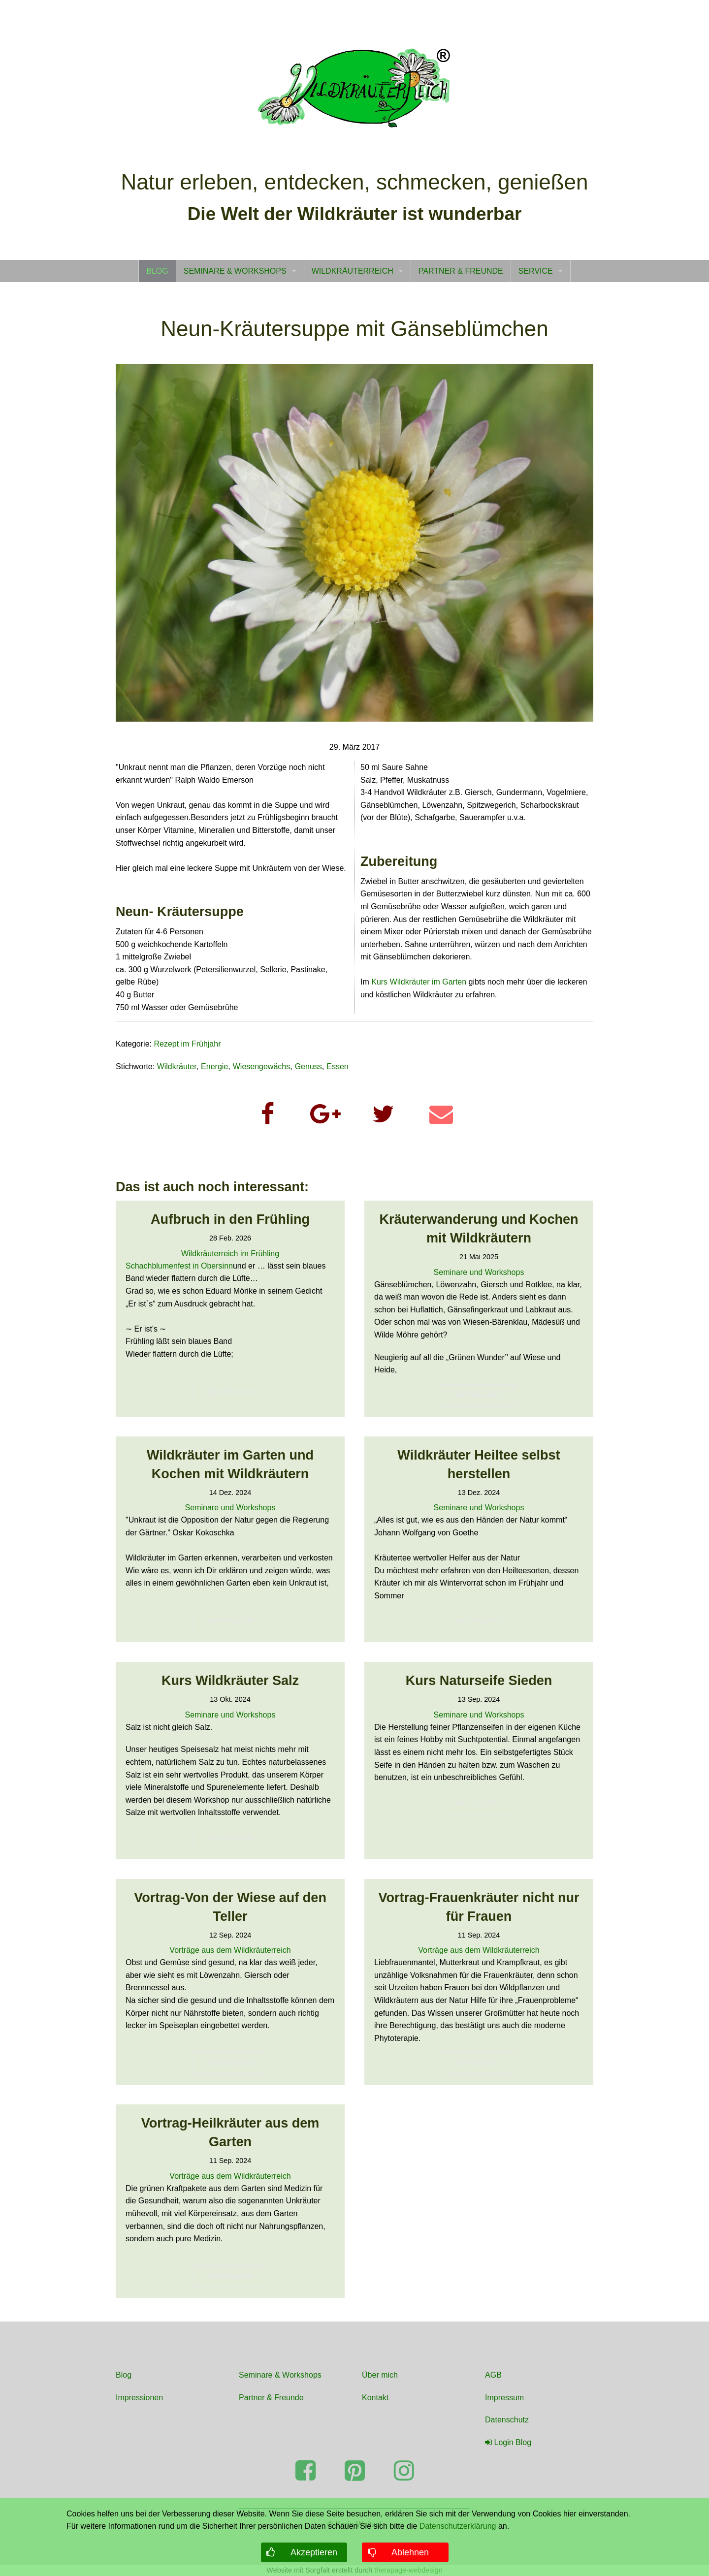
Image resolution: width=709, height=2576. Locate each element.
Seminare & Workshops (280, 2375)
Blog (123, 2375)
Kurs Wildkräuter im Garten (418, 982)
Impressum (504, 2397)
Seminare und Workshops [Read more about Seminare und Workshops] (479, 1272)
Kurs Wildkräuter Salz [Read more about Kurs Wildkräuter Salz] (230, 1680)
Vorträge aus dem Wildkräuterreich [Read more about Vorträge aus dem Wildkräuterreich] (229, 1950)
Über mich (380, 2375)
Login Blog (508, 2442)
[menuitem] (157, 271)
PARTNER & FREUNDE (461, 271)
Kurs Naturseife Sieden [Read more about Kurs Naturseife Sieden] (479, 1680)
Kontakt (375, 2397)
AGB (493, 2375)
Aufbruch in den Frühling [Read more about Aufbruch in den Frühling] (230, 1219)
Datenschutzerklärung (457, 2526)
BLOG (157, 271)
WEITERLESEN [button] (230, 1392)
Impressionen (139, 2397)
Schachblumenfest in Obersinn (179, 1266)
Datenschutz (507, 2420)
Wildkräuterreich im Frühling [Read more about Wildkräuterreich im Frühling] (230, 1253)
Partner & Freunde (271, 2397)
